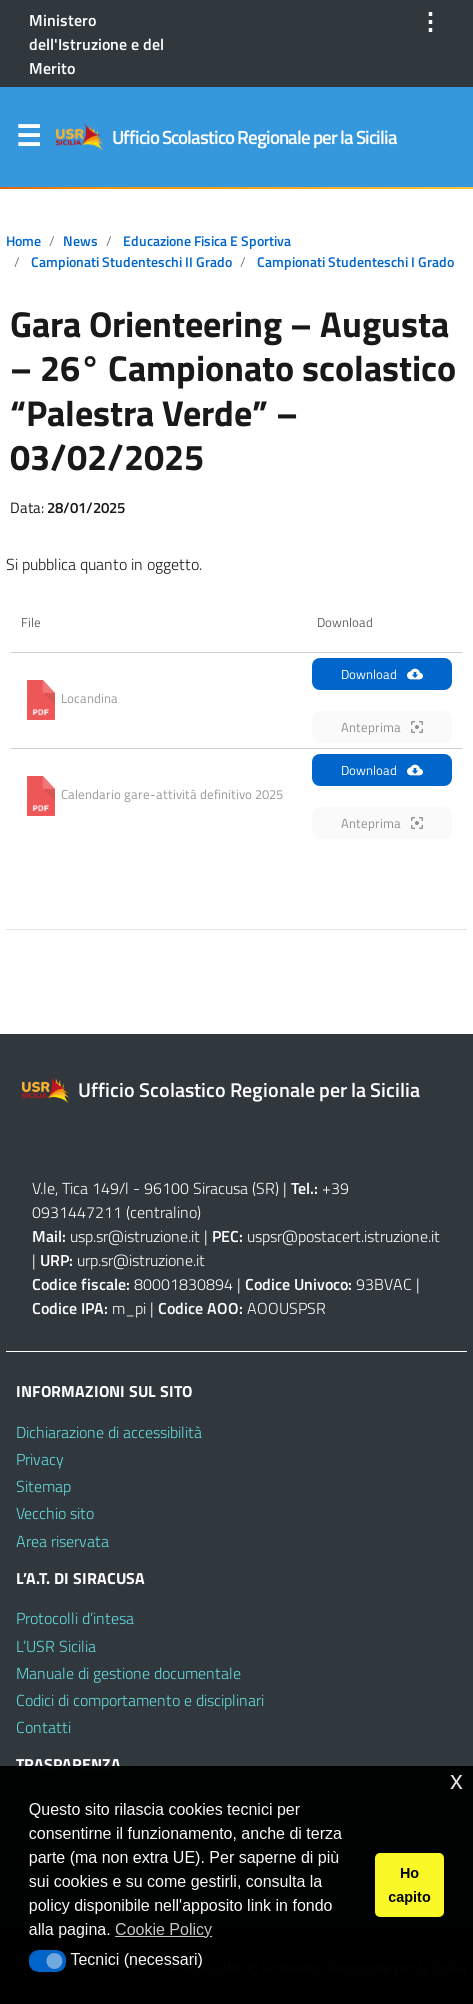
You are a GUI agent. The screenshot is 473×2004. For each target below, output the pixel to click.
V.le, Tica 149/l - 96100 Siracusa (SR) (155, 1188)
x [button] (456, 1780)
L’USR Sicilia (56, 1646)
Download (382, 674)
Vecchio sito (55, 1513)
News (80, 241)
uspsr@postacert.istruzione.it (343, 1236)
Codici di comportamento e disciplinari (140, 1700)
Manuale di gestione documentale (128, 1673)
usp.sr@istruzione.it (135, 1236)
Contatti (43, 1727)
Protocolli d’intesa (75, 1618)
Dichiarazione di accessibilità (109, 1432)
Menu (28, 140)
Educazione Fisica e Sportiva (207, 241)
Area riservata (62, 1541)
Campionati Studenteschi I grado (355, 262)
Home (23, 241)
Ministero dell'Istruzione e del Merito (96, 44)
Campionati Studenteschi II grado (131, 262)
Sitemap (43, 1486)
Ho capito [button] (409, 1885)
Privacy (40, 1459)
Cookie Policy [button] (163, 1929)
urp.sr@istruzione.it (141, 1260)
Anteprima (382, 727)
